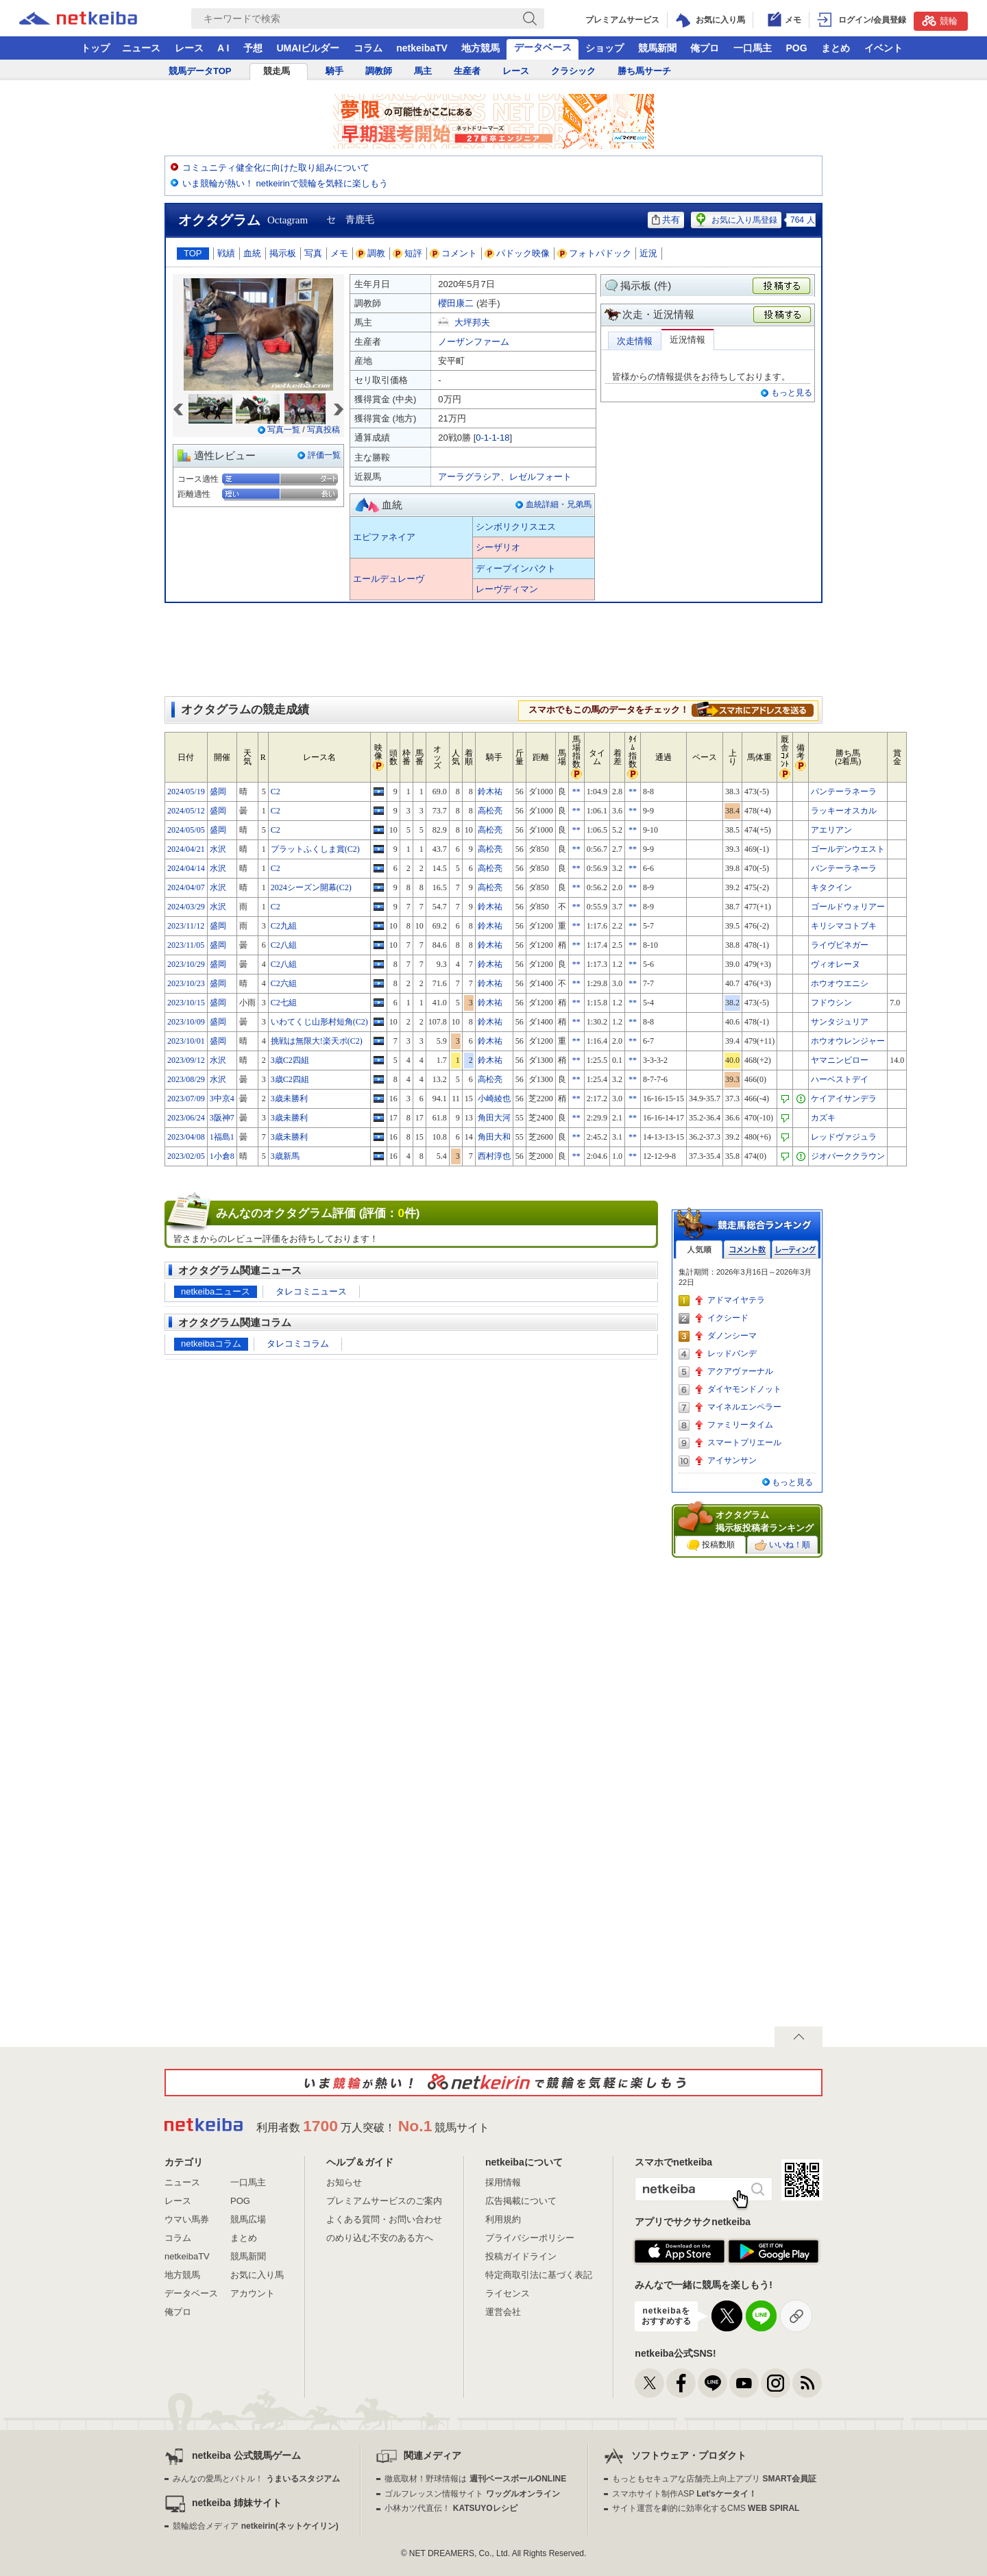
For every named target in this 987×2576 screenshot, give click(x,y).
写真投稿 (323, 429)
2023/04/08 (186, 1137)
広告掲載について (521, 2201)
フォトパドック (594, 253)
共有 (666, 219)
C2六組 (284, 983)
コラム (368, 47)
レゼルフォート (540, 476)
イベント (883, 47)
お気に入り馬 (257, 2275)
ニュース (141, 47)
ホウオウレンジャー (848, 1041)
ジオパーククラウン (848, 1156)
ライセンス (507, 2293)
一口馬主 (752, 47)
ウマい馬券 (186, 2219)
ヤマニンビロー (839, 1060)
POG (796, 47)
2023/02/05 (186, 1156)
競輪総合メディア (255, 2526)
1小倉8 (222, 1156)
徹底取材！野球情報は (475, 2478)
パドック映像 (517, 253)
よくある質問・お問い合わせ (384, 2219)
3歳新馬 (285, 1156)
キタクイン (831, 887)
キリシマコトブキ (844, 926)
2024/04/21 (186, 849)
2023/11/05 (185, 945)
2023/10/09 (186, 1022)
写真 (313, 253)
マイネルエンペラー (744, 1407)
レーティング (795, 1249)
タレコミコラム (298, 1343)
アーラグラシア (469, 476)
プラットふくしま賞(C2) (315, 849)
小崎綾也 (494, 1098)
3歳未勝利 (289, 1098)
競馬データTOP (200, 71)
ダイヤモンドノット (744, 1389)
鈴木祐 (490, 791)
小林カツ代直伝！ (451, 2508)
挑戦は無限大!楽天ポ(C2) (317, 1041)
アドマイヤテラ (736, 1300)
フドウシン (831, 1002)
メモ (339, 253)
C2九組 (284, 926)
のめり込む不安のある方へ (379, 2238)
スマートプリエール (744, 1442)
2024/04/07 (186, 887)
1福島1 (222, 1137)
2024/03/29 (186, 906)
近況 (648, 253)
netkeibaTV (422, 47)
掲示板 (282, 253)
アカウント (252, 2293)
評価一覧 (324, 455)
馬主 (423, 71)
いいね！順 (782, 1545)
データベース (543, 47)
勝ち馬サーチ (644, 71)
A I (223, 47)
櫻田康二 (456, 303)
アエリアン (831, 830)
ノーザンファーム (473, 341)
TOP (193, 253)
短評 (407, 253)
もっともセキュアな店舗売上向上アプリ (714, 2478)
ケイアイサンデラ (844, 1098)
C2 (275, 791)
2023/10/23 (186, 983)
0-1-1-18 (492, 437)
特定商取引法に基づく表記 (538, 2275)
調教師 (378, 71)
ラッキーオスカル (844, 810)
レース (189, 47)
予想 (253, 47)
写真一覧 (283, 429)
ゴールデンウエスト (848, 849)
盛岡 (218, 791)
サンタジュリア (839, 1022)
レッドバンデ (732, 1353)
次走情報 (635, 341)
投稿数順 (711, 1545)
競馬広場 (248, 2219)
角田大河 (494, 1118)
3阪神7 (222, 1118)
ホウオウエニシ (839, 983)
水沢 (218, 849)
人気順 (699, 1249)
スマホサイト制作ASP (684, 2494)
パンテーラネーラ (844, 791)
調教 (370, 253)
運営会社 (503, 2312)
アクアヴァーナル (740, 1371)
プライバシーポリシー (529, 2238)
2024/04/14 (186, 868)
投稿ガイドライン (521, 2256)
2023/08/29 (186, 1079)
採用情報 (503, 2182)
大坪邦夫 (472, 322)
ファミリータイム (740, 1425)
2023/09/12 (186, 1060)
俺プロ (704, 47)
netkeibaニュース (215, 1291)
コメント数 (747, 1249)
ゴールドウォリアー (848, 906)
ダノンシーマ (732, 1335)
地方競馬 (480, 47)
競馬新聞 (657, 47)
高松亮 (490, 810)
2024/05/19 (186, 791)
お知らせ (344, 2182)
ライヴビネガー (839, 945)
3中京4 (222, 1098)
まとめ (835, 47)
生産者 (467, 71)
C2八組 (284, 945)
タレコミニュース (311, 1291)
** (576, 791)
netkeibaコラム (211, 1343)
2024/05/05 (186, 830)
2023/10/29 (186, 964)
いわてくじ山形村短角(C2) (319, 1022)
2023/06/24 (186, 1118)
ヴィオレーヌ (835, 964)
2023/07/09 (186, 1098)
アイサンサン (732, 1460)
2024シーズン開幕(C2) (311, 887)
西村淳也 (494, 1156)
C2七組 (284, 1002)
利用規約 (503, 2219)
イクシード (727, 1318)
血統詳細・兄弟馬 (559, 504)
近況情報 (687, 339)
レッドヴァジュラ (844, 1137)
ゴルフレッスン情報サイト (472, 2494)
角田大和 (494, 1137)
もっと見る (791, 392)
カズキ (823, 1118)
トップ (95, 47)
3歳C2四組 (290, 1060)
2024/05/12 (186, 810)
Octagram (287, 219)
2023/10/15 (186, 1002)
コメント (453, 253)
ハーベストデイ (839, 1079)
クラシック (573, 71)
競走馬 (276, 71)
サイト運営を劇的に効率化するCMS (705, 2508)
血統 (252, 253)
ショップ (604, 47)
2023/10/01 (186, 1041)
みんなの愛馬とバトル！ (256, 2478)
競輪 (940, 20)
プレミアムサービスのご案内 (384, 2201)
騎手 (334, 71)
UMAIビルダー (307, 47)
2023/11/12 (185, 926)
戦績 (226, 253)
